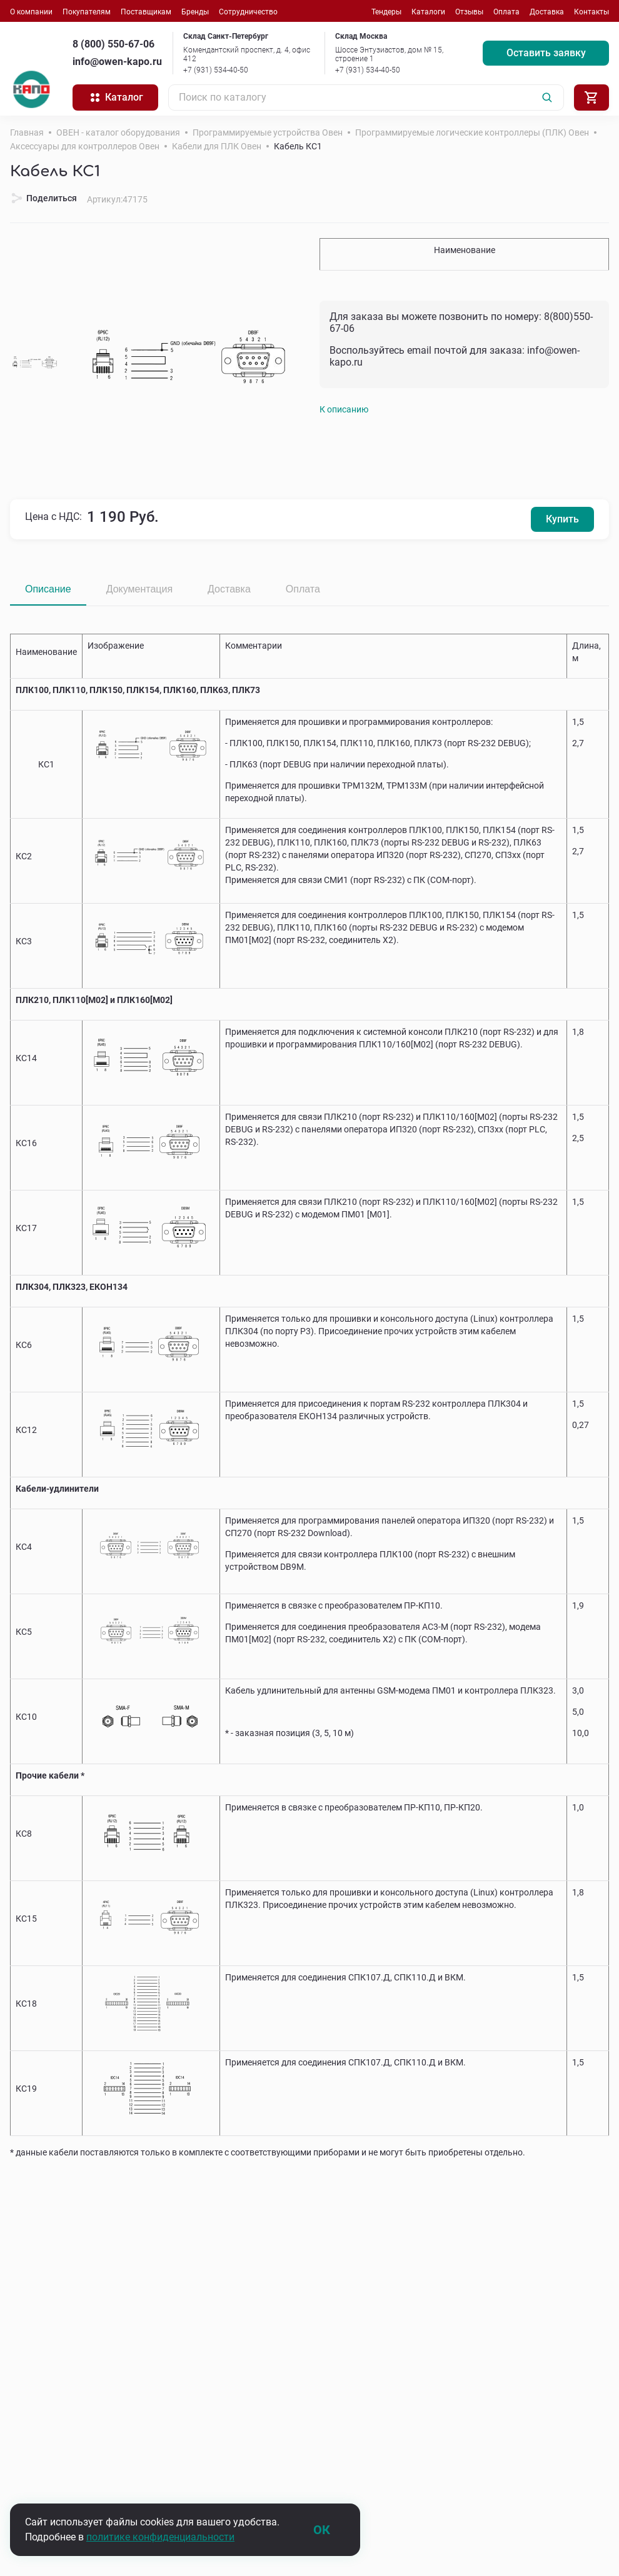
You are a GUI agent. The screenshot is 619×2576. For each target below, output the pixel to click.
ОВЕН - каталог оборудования (118, 132)
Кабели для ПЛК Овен (216, 146)
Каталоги (428, 11)
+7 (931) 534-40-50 (215, 70)
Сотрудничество (248, 11)
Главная (27, 132)
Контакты (591, 11)
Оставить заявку (546, 53)
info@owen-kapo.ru (117, 61)
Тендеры (386, 11)
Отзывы (469, 11)
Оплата (506, 11)
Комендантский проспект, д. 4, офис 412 (246, 54)
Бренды (195, 11)
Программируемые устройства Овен (268, 132)
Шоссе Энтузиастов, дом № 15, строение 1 (389, 54)
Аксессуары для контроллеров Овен (84, 146)
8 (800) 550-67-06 (113, 44)
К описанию (344, 409)
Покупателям (87, 11)
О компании (31, 11)
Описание (48, 589)
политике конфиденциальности (160, 2537)
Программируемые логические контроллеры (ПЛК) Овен (472, 132)
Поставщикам (146, 11)
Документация (139, 589)
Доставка (547, 11)
